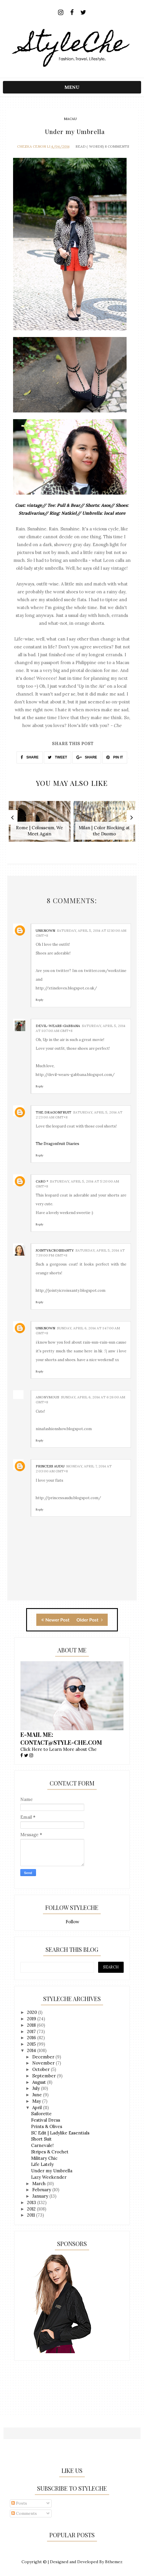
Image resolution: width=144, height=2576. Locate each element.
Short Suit (41, 2139)
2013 (32, 2202)
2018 (32, 2025)
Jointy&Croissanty (55, 1250)
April (37, 2107)
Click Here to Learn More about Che (58, 1749)
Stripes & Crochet (50, 2152)
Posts (19, 2503)
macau (70, 119)
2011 (31, 2215)
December (43, 2057)
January (40, 2196)
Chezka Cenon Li (33, 146)
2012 (32, 2209)
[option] (39, 824)
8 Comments (117, 146)
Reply (39, 1000)
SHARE (29, 757)
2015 (32, 2044)
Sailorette (41, 2113)
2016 (32, 2037)
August (39, 2082)
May (37, 2101)
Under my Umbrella (51, 2170)
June (37, 2094)
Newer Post (55, 1619)
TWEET (57, 757)
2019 (32, 2018)
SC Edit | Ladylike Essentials (60, 2133)
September (44, 2076)
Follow (72, 1921)
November (44, 2063)
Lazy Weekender (48, 2177)
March (39, 2183)
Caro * (42, 1181)
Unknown (45, 930)
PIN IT (114, 757)
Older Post (89, 1619)
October (41, 2069)
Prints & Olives (46, 2126)
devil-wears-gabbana (58, 1026)
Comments (24, 2513)
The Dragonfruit (53, 1112)
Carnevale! (42, 2145)
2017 (32, 2031)
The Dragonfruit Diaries (57, 1143)
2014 (32, 2050)
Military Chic (44, 2158)
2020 (32, 2012)
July (36, 2088)
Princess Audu (50, 1466)
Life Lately (42, 2164)
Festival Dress (45, 2120)
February (42, 2189)
